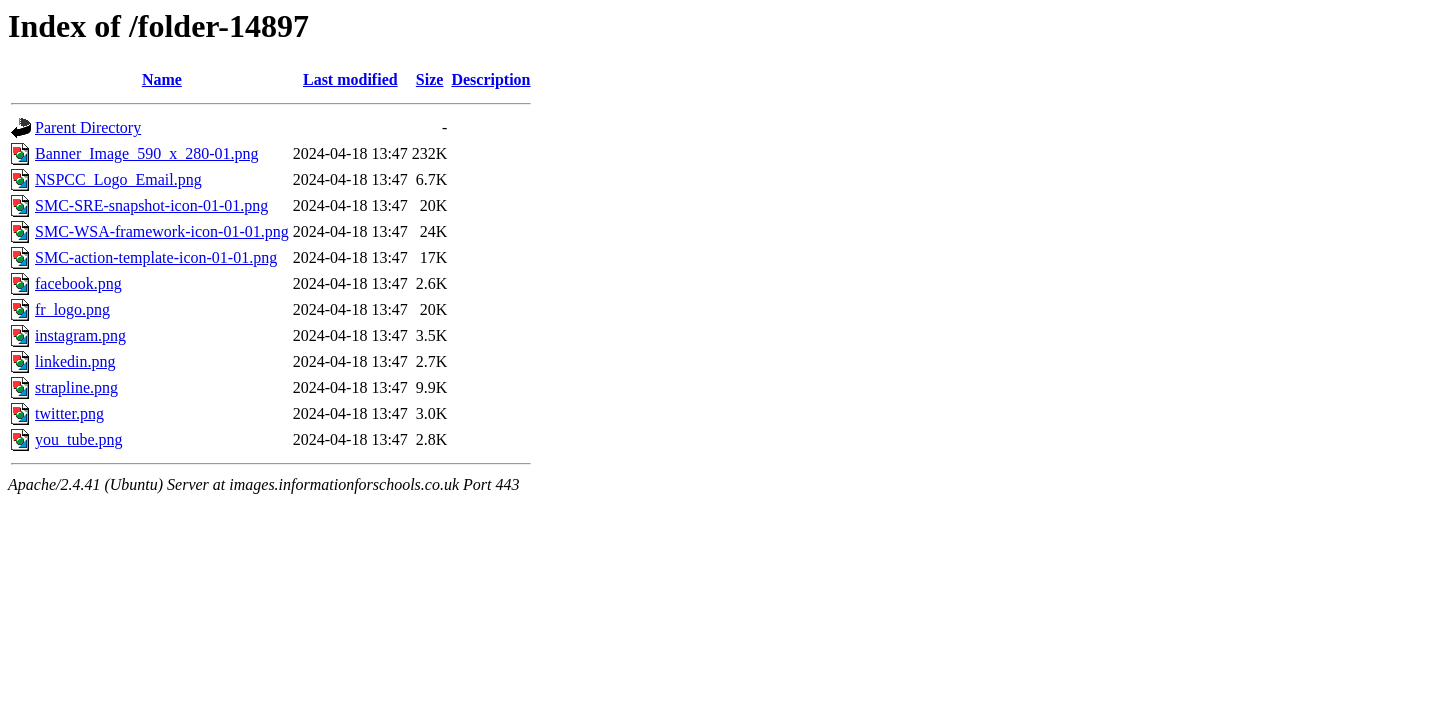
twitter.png (69, 413)
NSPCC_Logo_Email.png (118, 179)
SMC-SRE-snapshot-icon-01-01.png (151, 205)
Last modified (350, 79)
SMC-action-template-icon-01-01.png (156, 257)
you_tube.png (79, 439)
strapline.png (76, 387)
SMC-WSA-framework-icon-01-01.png (162, 231)
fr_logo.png (72, 309)
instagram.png (80, 335)
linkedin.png (75, 361)
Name (162, 79)
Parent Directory (88, 127)
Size (430, 79)
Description (490, 79)
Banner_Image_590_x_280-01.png (147, 153)
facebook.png (78, 283)
